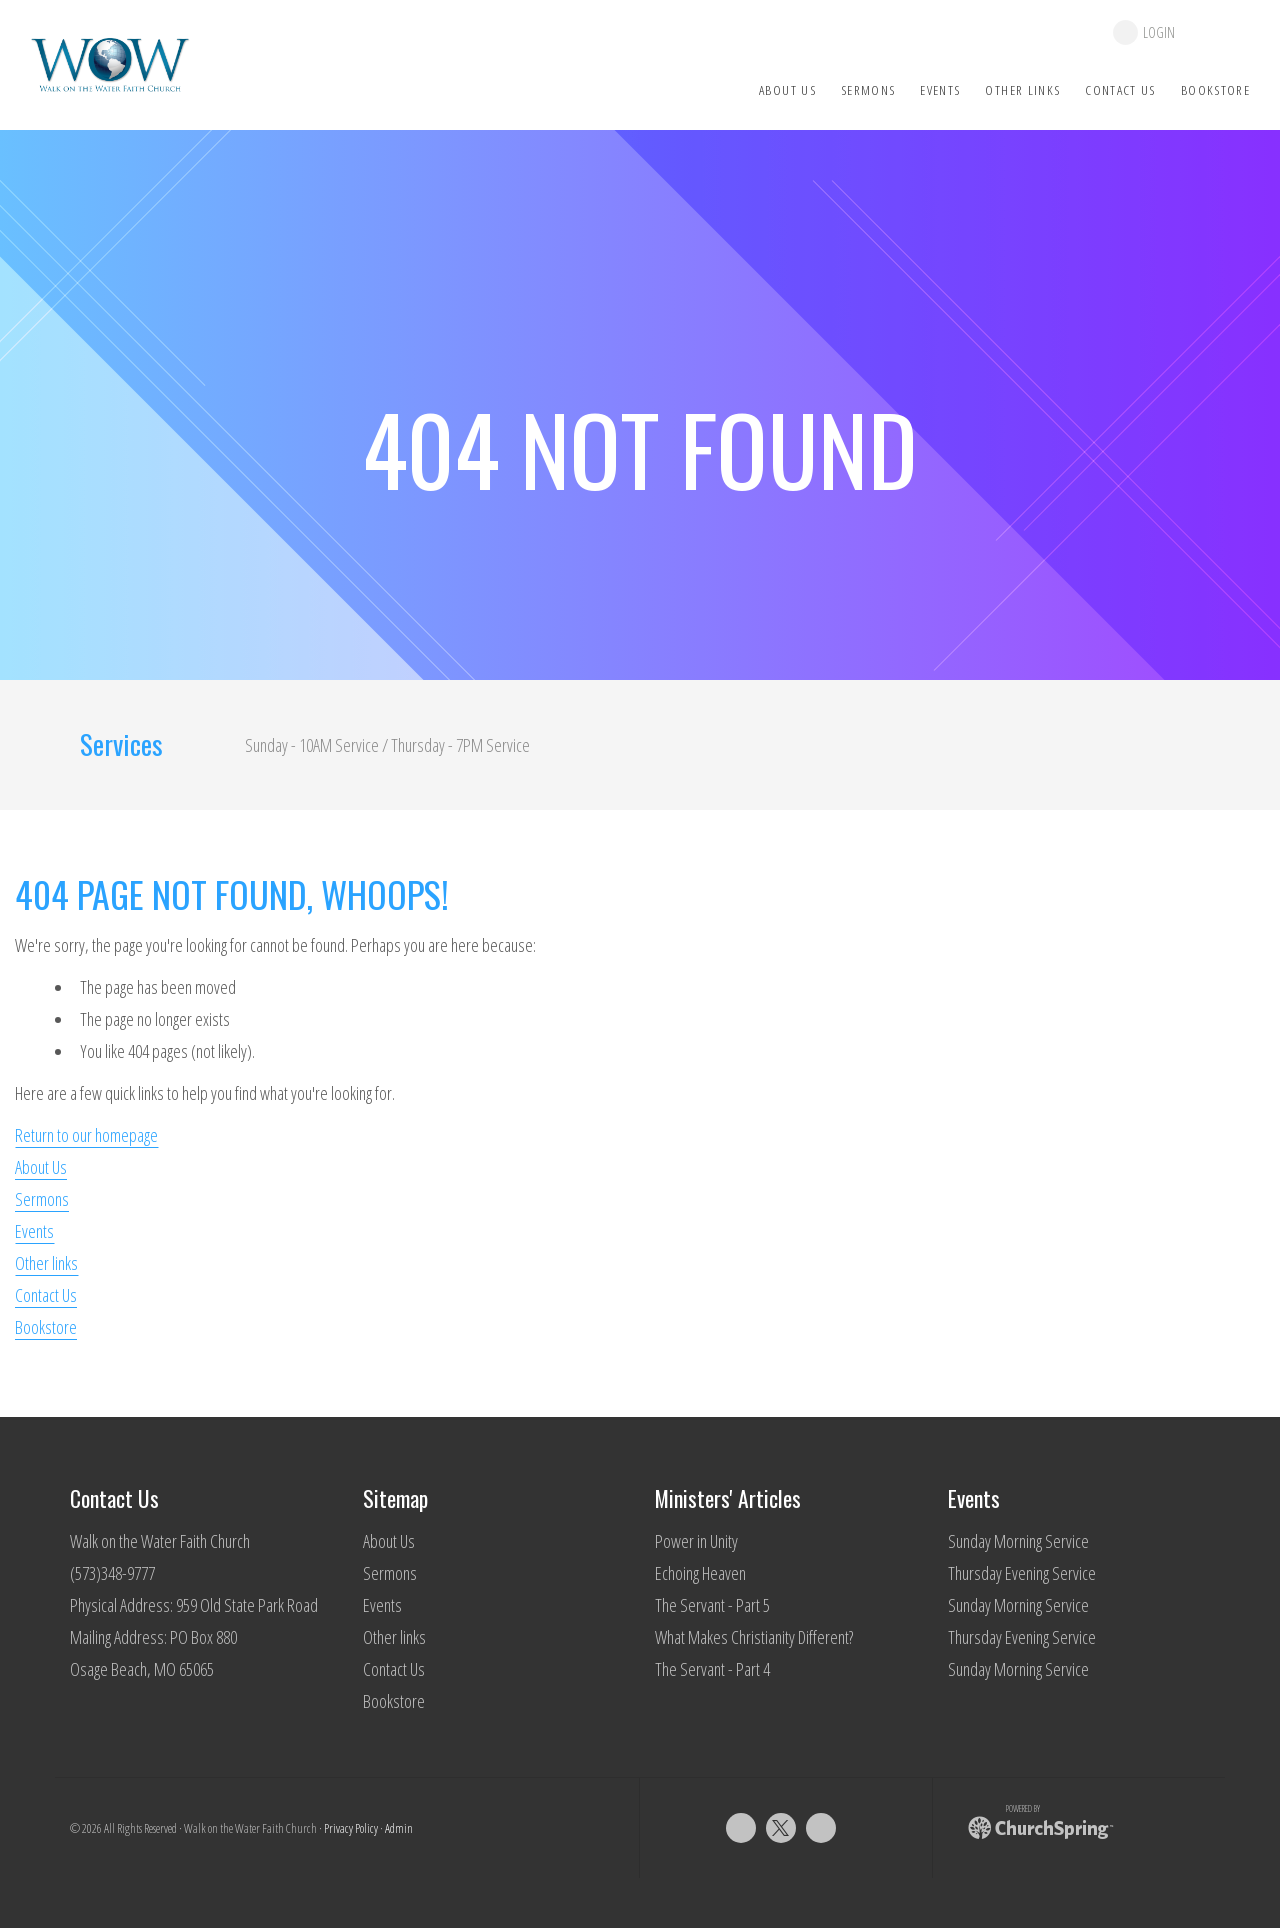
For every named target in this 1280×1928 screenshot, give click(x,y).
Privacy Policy (351, 1828)
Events (34, 1231)
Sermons (42, 1199)
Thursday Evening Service (1022, 1573)
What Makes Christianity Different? (754, 1637)
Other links (46, 1263)
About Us (41, 1167)
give (1222, 32)
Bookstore (46, 1327)
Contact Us (46, 1295)
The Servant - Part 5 (712, 1605)
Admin (399, 1828)
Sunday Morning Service (1018, 1541)
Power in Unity (696, 1541)
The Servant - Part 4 (712, 1669)
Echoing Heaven (700, 1573)
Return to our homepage (86, 1135)
